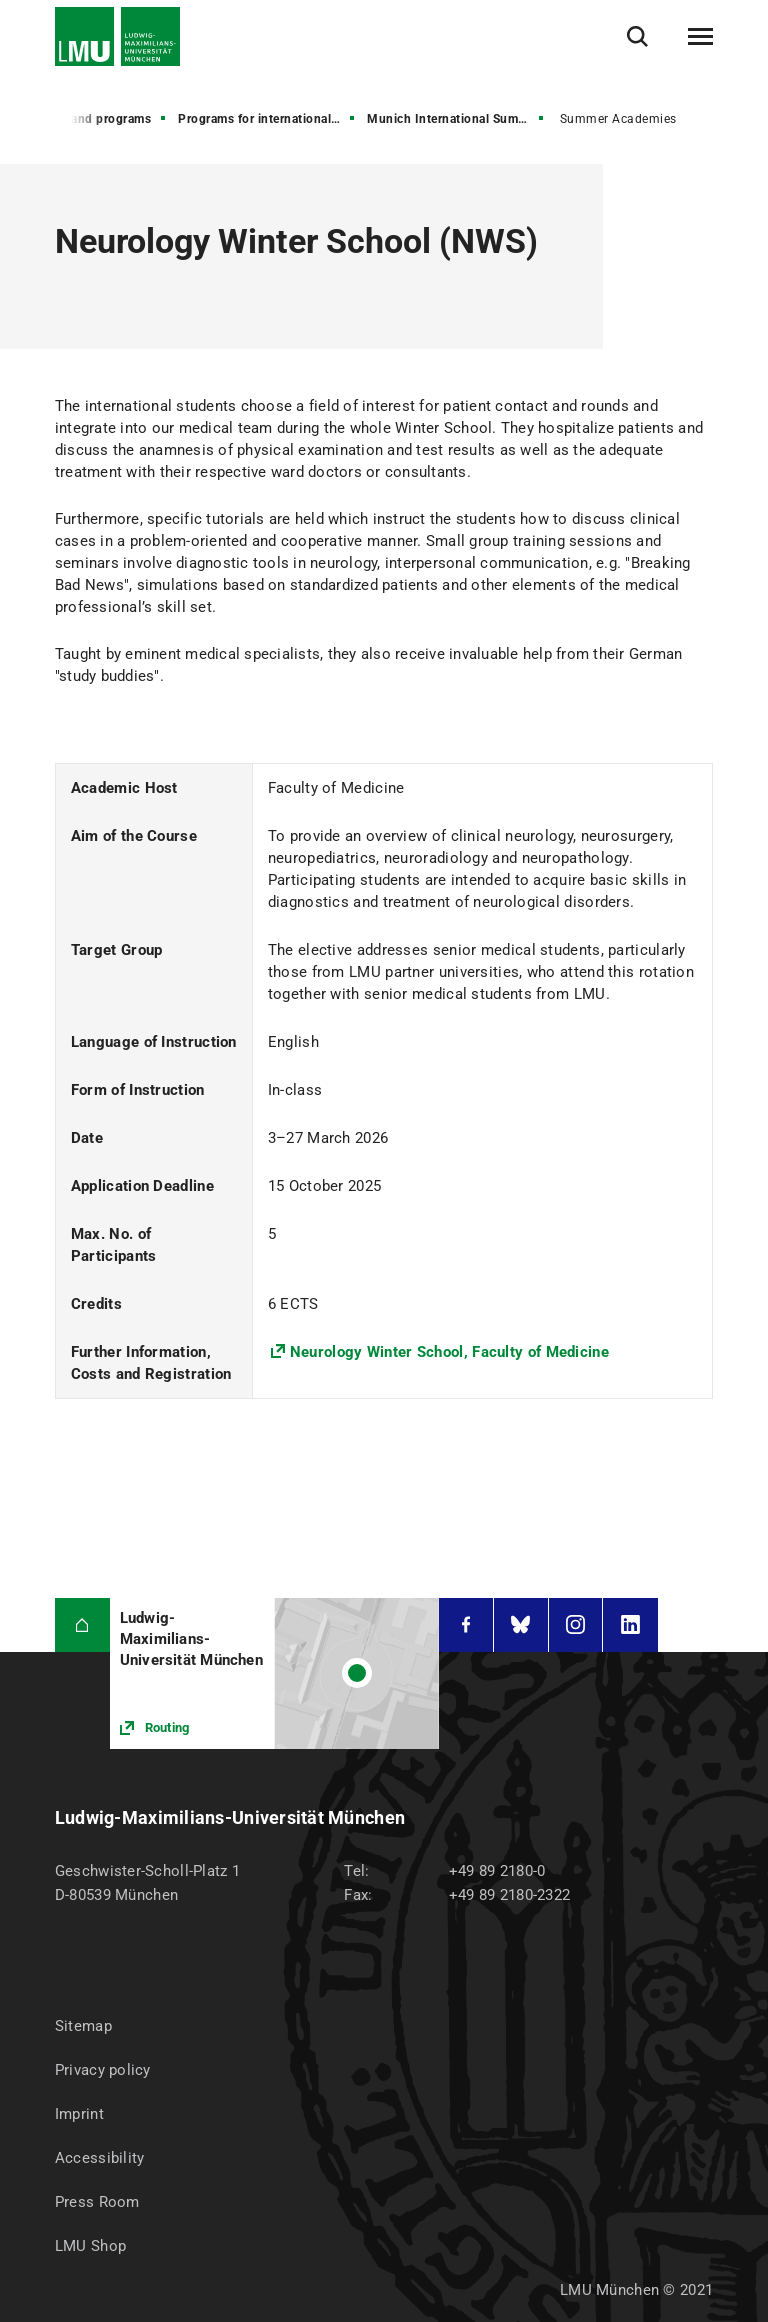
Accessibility (100, 2158)
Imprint (79, 2114)
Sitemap (83, 2026)
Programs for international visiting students (268, 119)
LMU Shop (90, 2246)
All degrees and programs (77, 119)
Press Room (97, 2202)
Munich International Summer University (457, 119)
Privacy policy (103, 2070)
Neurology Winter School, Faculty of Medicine (449, 1352)
